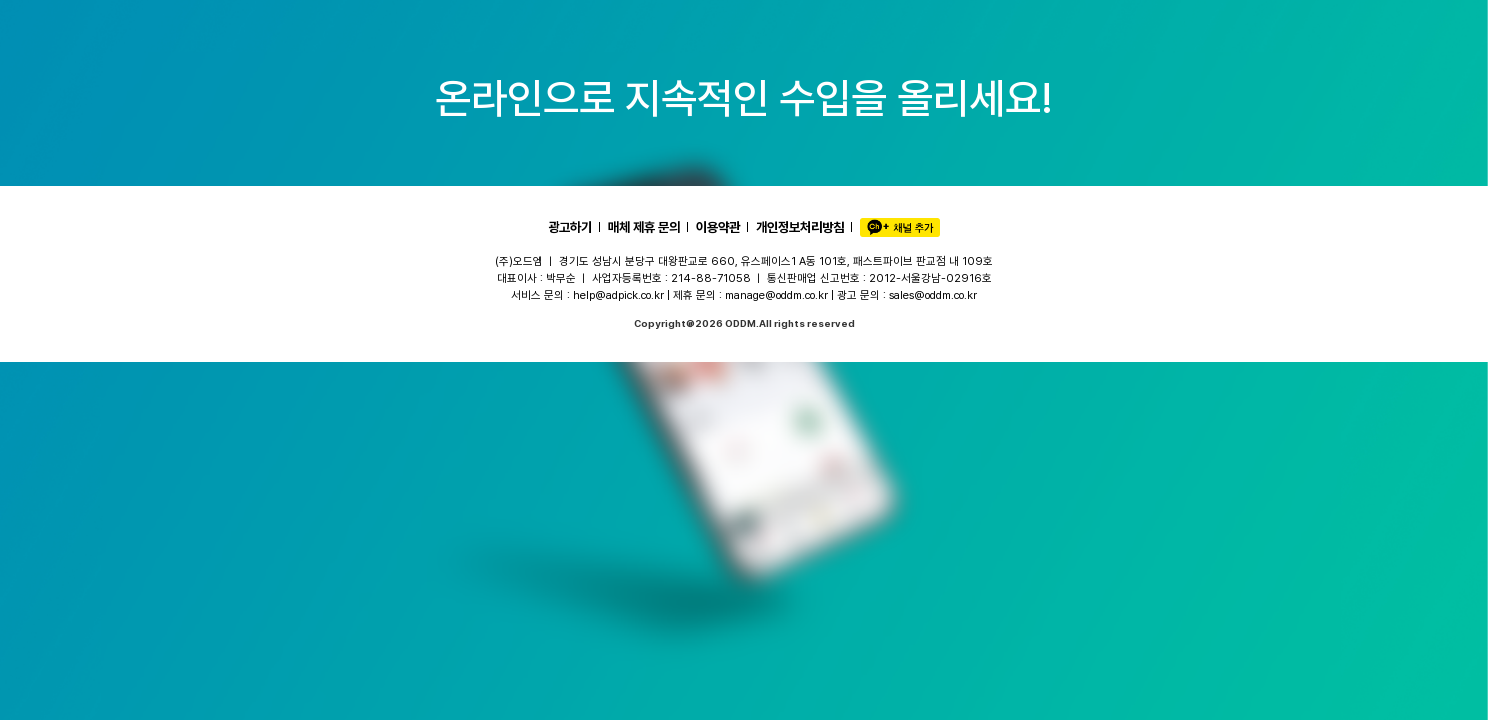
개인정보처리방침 (800, 227)
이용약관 (718, 227)
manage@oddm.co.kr (776, 295)
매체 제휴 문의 (644, 227)
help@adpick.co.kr (618, 295)
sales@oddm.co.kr (933, 295)
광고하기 (570, 227)
